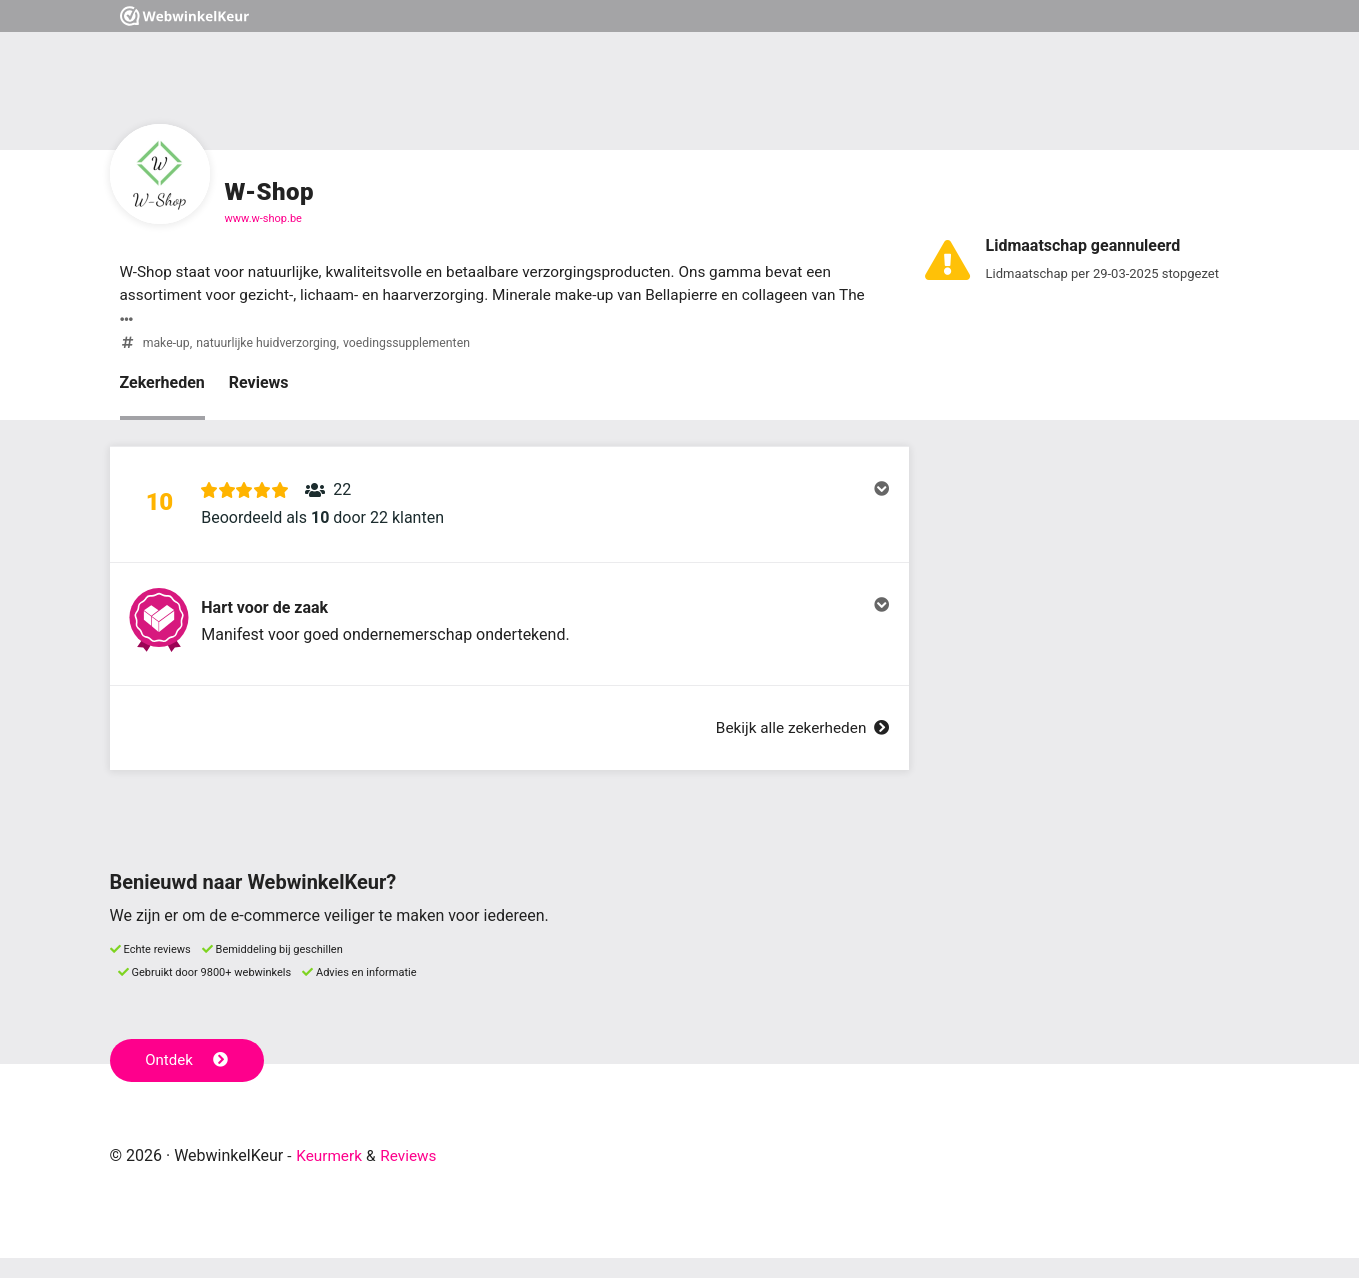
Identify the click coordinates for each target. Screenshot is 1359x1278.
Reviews (259, 384)
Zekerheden (162, 384)
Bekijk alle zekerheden (798, 747)
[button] (509, 511)
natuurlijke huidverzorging (271, 344)
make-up (167, 344)
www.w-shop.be (263, 218)
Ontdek (188, 1080)
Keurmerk (330, 1175)
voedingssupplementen (417, 344)
